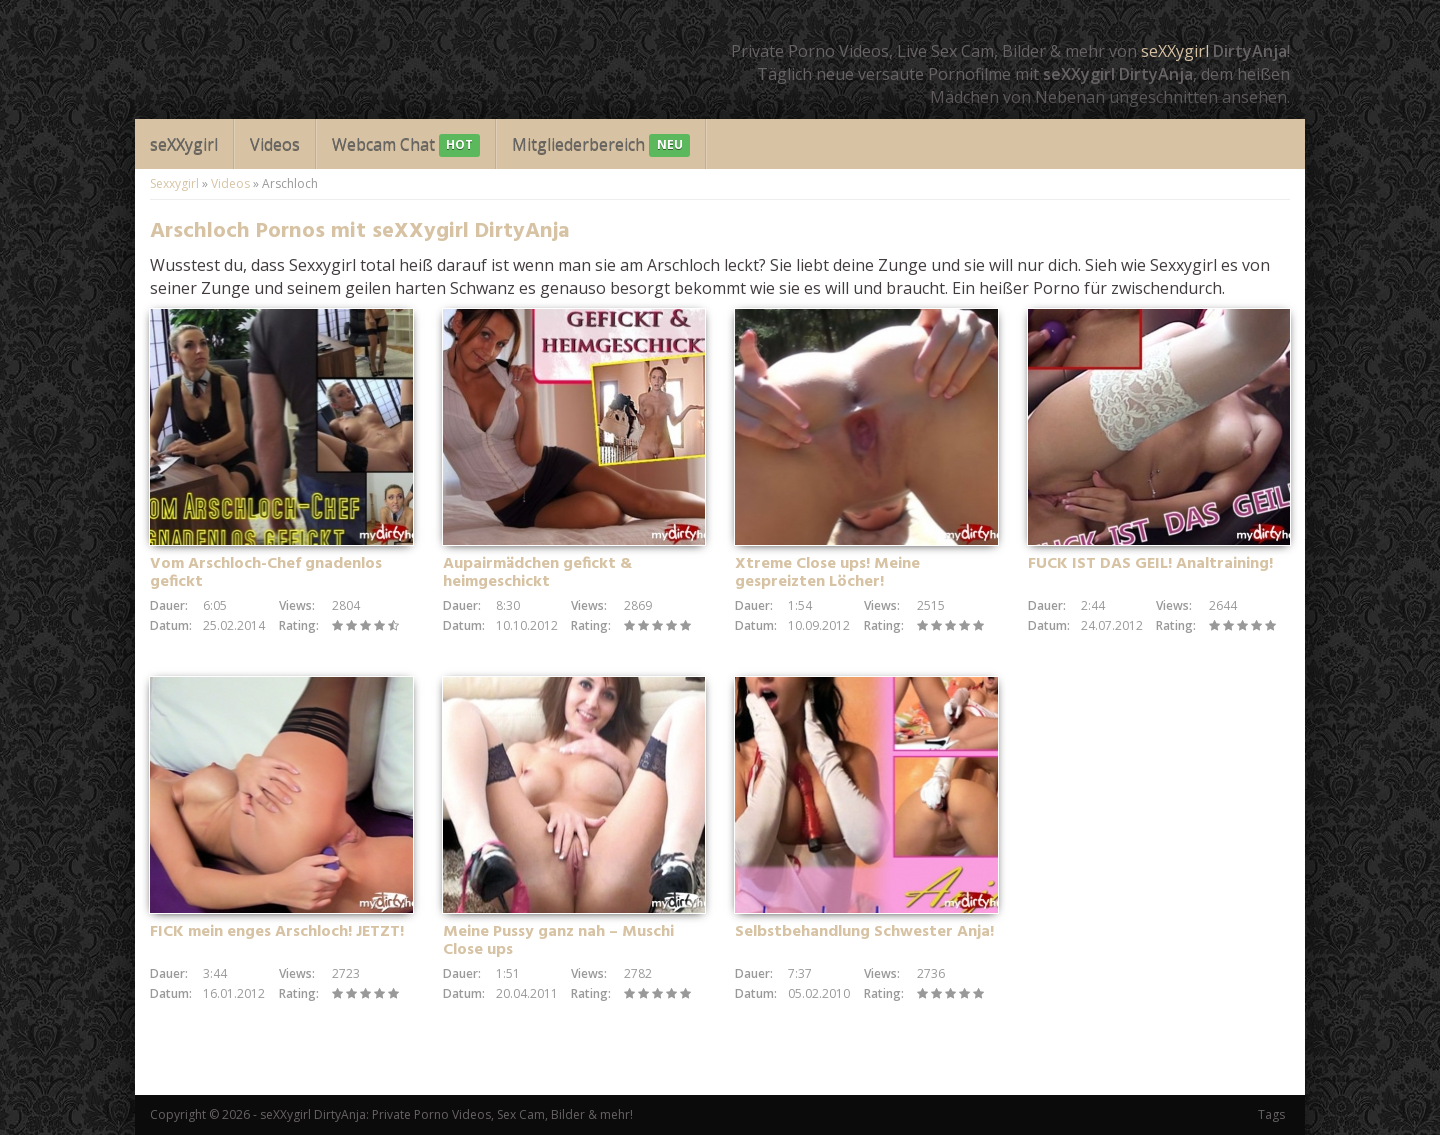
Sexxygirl (174, 183)
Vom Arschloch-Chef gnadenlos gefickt (266, 573)
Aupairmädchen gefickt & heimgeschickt (537, 573)
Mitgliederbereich (600, 145)
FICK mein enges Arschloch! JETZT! (277, 932)
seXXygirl (1175, 51)
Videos (275, 144)
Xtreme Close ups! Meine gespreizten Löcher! (827, 573)
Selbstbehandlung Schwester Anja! (864, 932)
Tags (1271, 1114)
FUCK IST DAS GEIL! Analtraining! (1150, 564)
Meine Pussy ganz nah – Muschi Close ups (558, 941)
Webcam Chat (406, 145)
